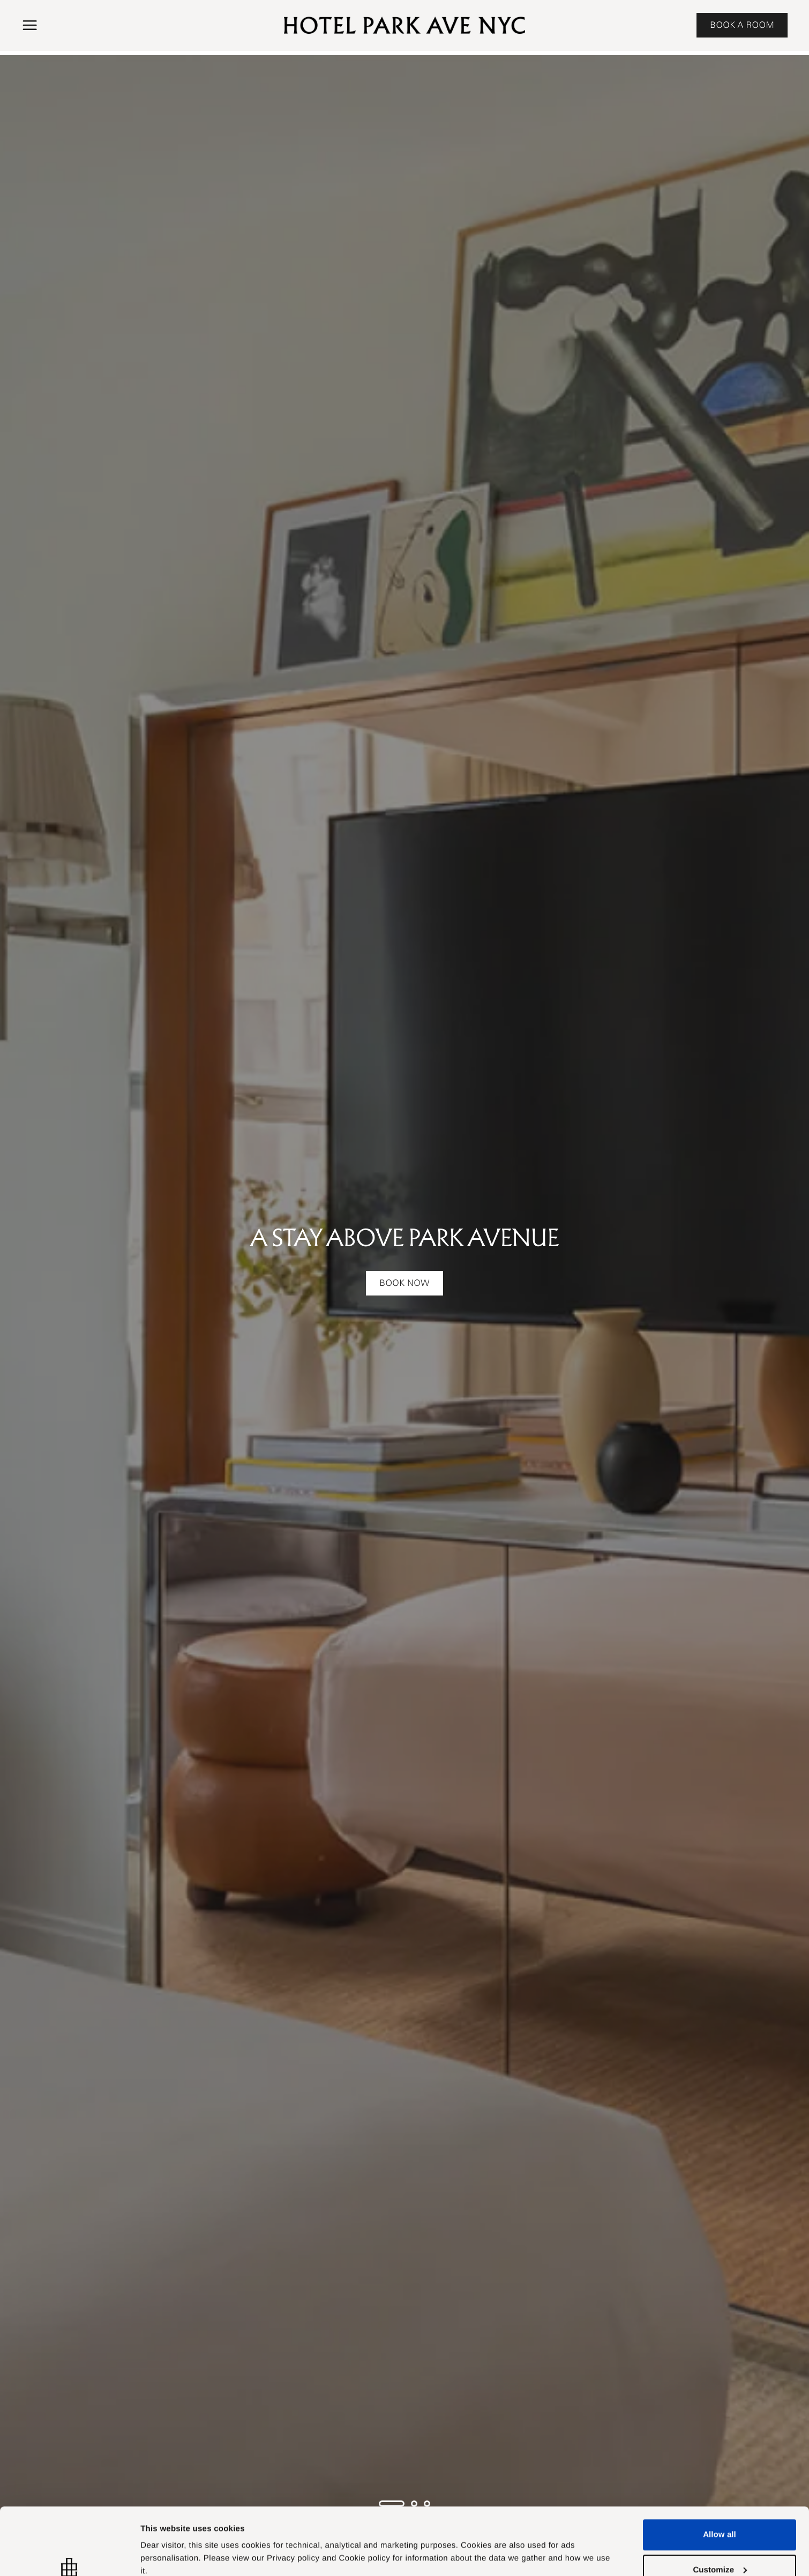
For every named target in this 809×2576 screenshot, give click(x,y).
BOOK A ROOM (742, 25)
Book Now (404, 1283)
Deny (719, 2547)
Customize (161, 2543)
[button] (29, 25)
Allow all (719, 2477)
